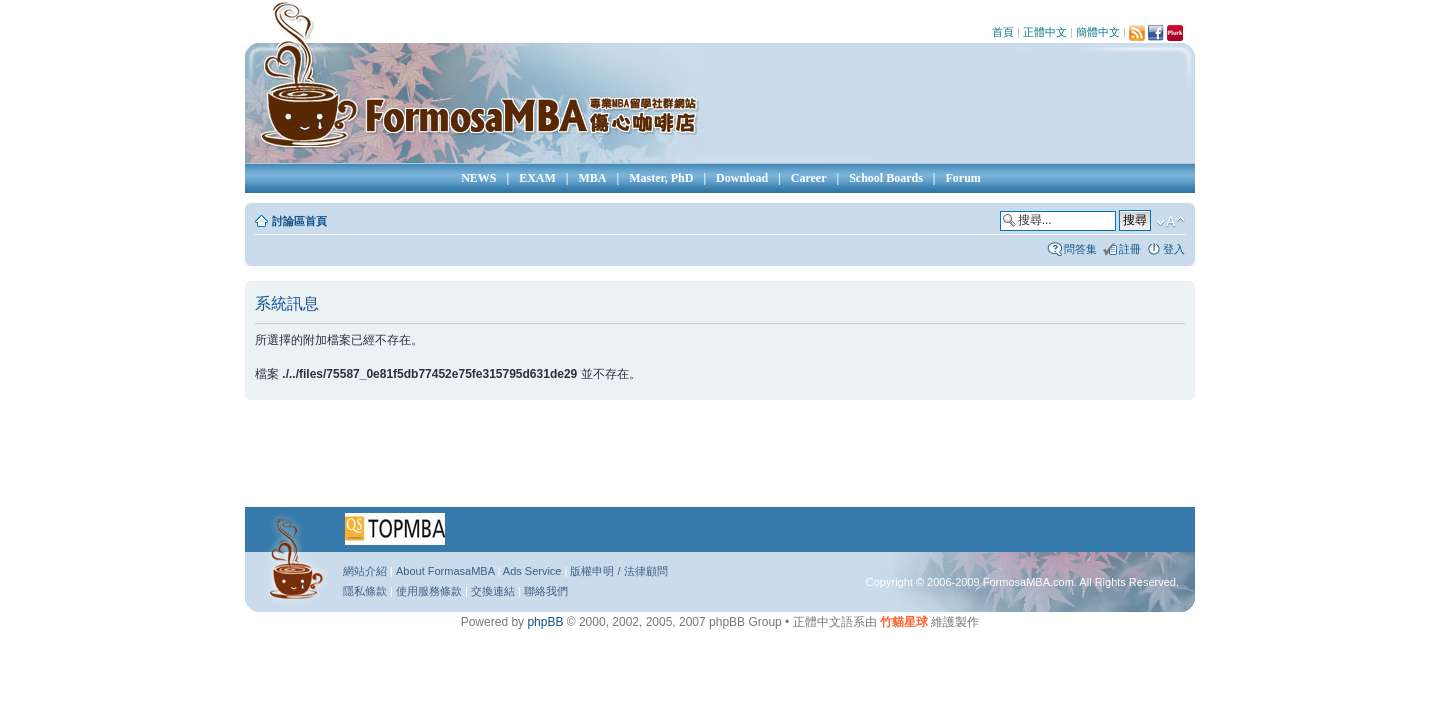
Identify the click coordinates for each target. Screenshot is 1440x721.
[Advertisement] (720, 460)
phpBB (545, 622)
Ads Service (532, 571)
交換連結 (493, 591)
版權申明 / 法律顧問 (618, 571)
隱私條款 (365, 591)
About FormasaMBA (445, 571)
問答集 (1080, 249)
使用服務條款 (429, 591)
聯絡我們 (546, 591)
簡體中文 (1098, 32)
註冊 (1130, 249)
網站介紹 (365, 571)
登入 (1174, 249)
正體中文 (1045, 32)
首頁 (1003, 32)
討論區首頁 (299, 221)
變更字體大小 (1170, 222)
